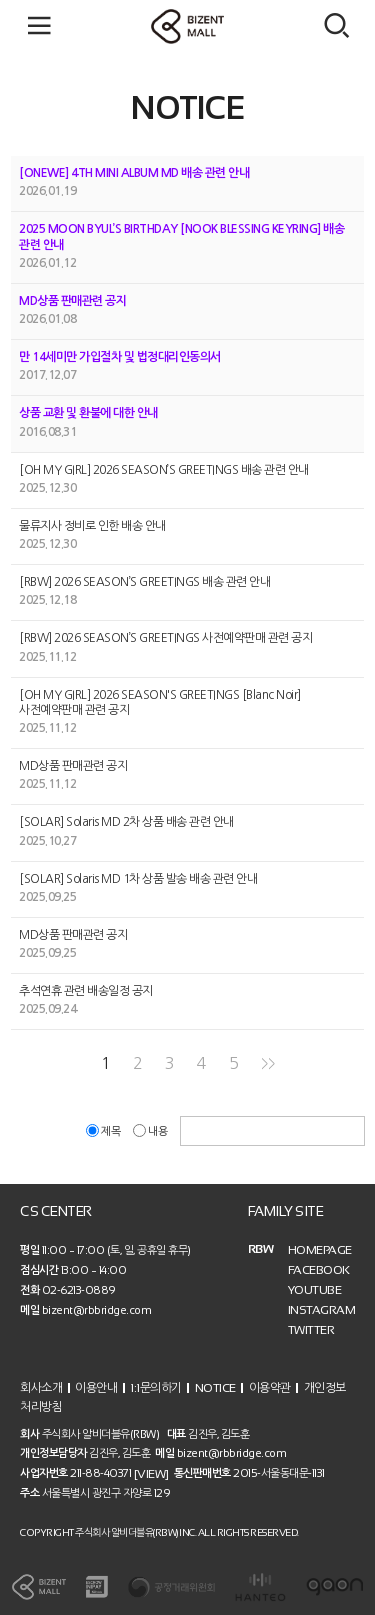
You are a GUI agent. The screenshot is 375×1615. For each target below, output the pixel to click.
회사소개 (41, 1387)
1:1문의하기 (156, 1387)
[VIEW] (151, 1474)
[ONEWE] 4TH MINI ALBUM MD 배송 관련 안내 (134, 173)
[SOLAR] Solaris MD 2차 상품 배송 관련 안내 (126, 823)
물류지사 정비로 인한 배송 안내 (92, 526)
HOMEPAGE (320, 1250)
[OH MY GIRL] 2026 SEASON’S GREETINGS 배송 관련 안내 (164, 470)
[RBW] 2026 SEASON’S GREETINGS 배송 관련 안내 (144, 582)
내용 (151, 1131)
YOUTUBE (315, 1290)
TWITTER (311, 1330)
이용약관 (270, 1387)
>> (267, 1063)
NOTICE (215, 1387)
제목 (104, 1131)
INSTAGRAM (322, 1310)
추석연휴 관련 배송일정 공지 (86, 991)
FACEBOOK (319, 1270)
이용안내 (96, 1387)
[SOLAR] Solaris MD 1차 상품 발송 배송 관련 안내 (138, 879)
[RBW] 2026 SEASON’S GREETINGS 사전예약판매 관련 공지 (165, 639)
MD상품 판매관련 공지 (72, 301)
